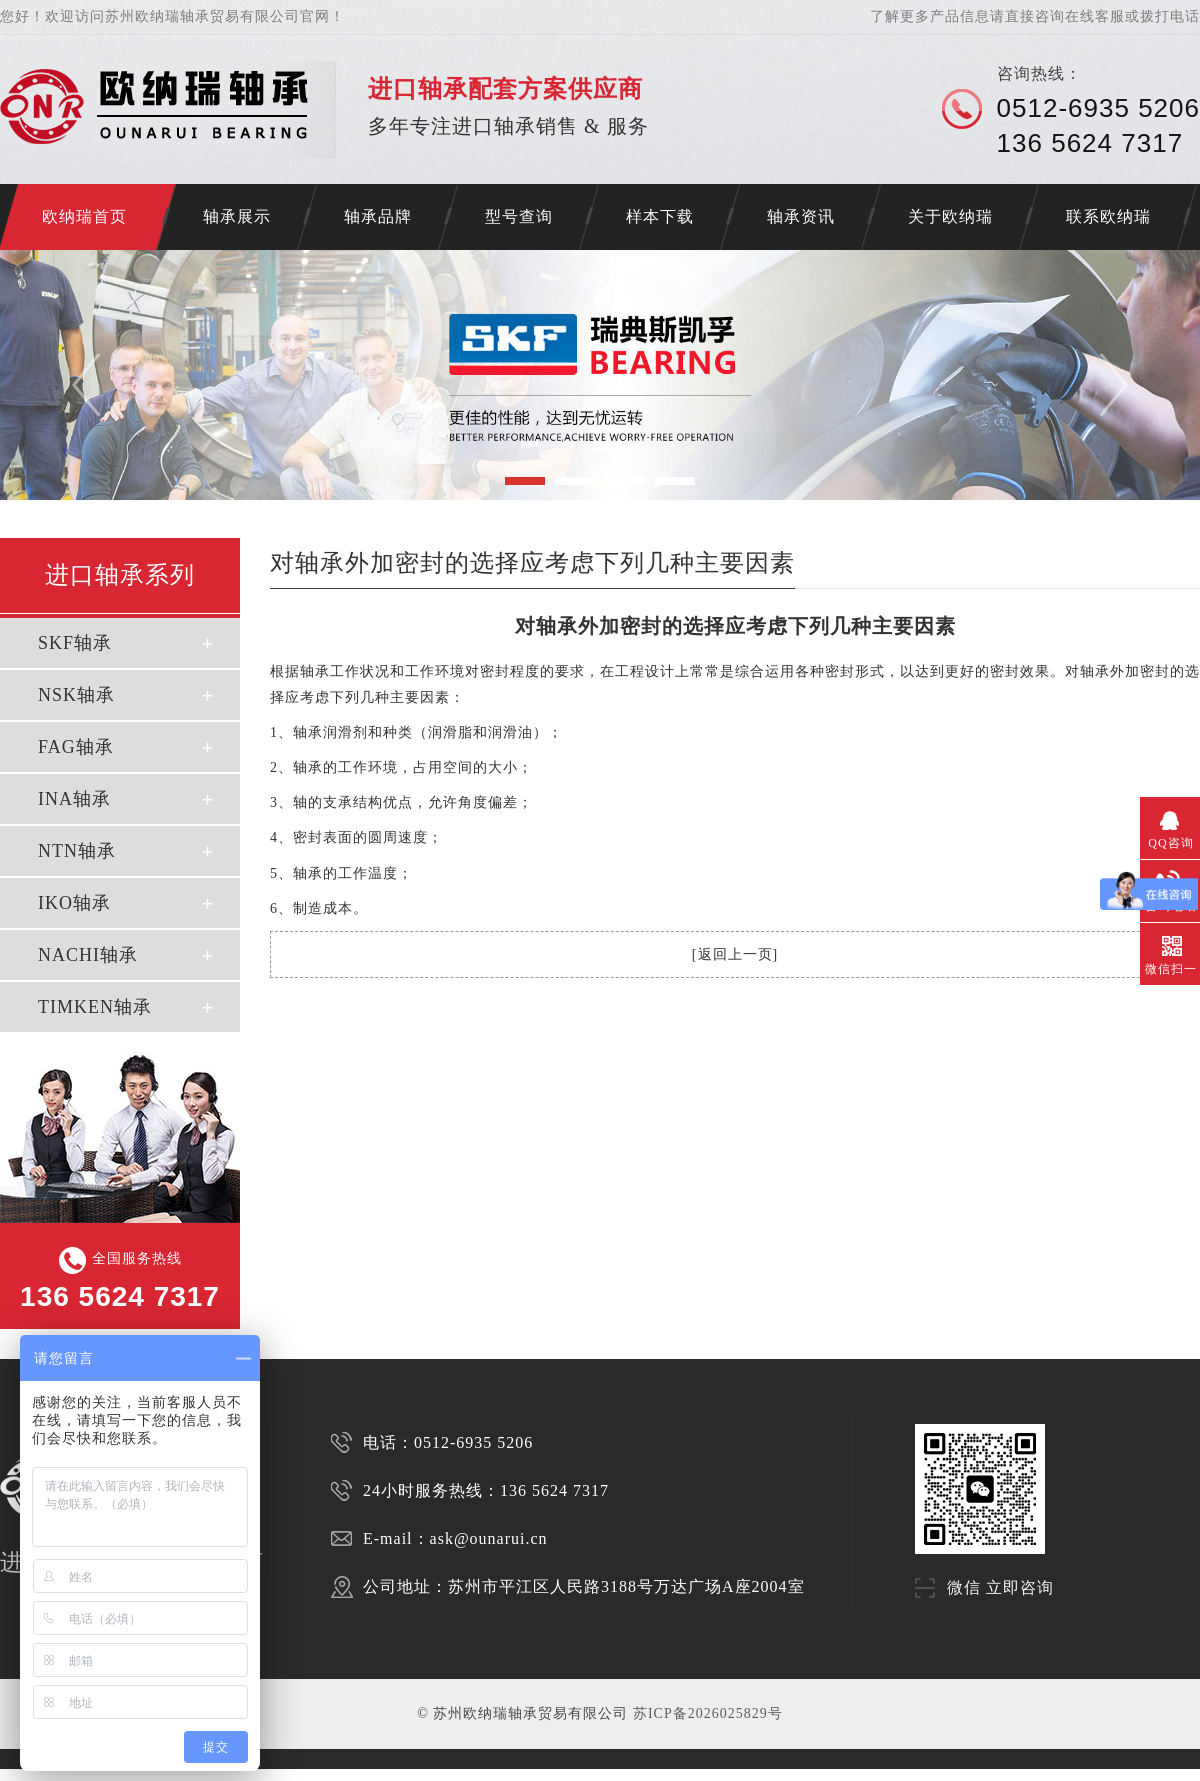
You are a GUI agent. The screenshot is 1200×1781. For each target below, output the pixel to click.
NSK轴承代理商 (418, 1774)
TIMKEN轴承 (95, 1007)
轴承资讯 (801, 216)
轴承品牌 (378, 216)
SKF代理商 (269, 1774)
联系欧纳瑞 (1108, 216)
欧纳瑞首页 (84, 216)
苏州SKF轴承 (118, 1774)
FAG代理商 (335, 1774)
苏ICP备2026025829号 (708, 1713)
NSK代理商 (302, 1774)
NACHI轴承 (88, 955)
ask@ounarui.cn (489, 1538)
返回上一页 (735, 954)
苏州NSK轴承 (156, 1774)
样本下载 (660, 216)
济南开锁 (12, 1774)
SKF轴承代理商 (374, 1774)
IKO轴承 (74, 903)
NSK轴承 (76, 695)
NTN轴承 (77, 851)
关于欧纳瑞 (950, 216)
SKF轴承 (75, 643)
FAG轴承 (76, 747)
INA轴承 (74, 799)
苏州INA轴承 (234, 1774)
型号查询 (519, 216)
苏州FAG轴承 (195, 1774)
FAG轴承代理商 (464, 1774)
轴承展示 (237, 216)
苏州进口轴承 (79, 1774)
